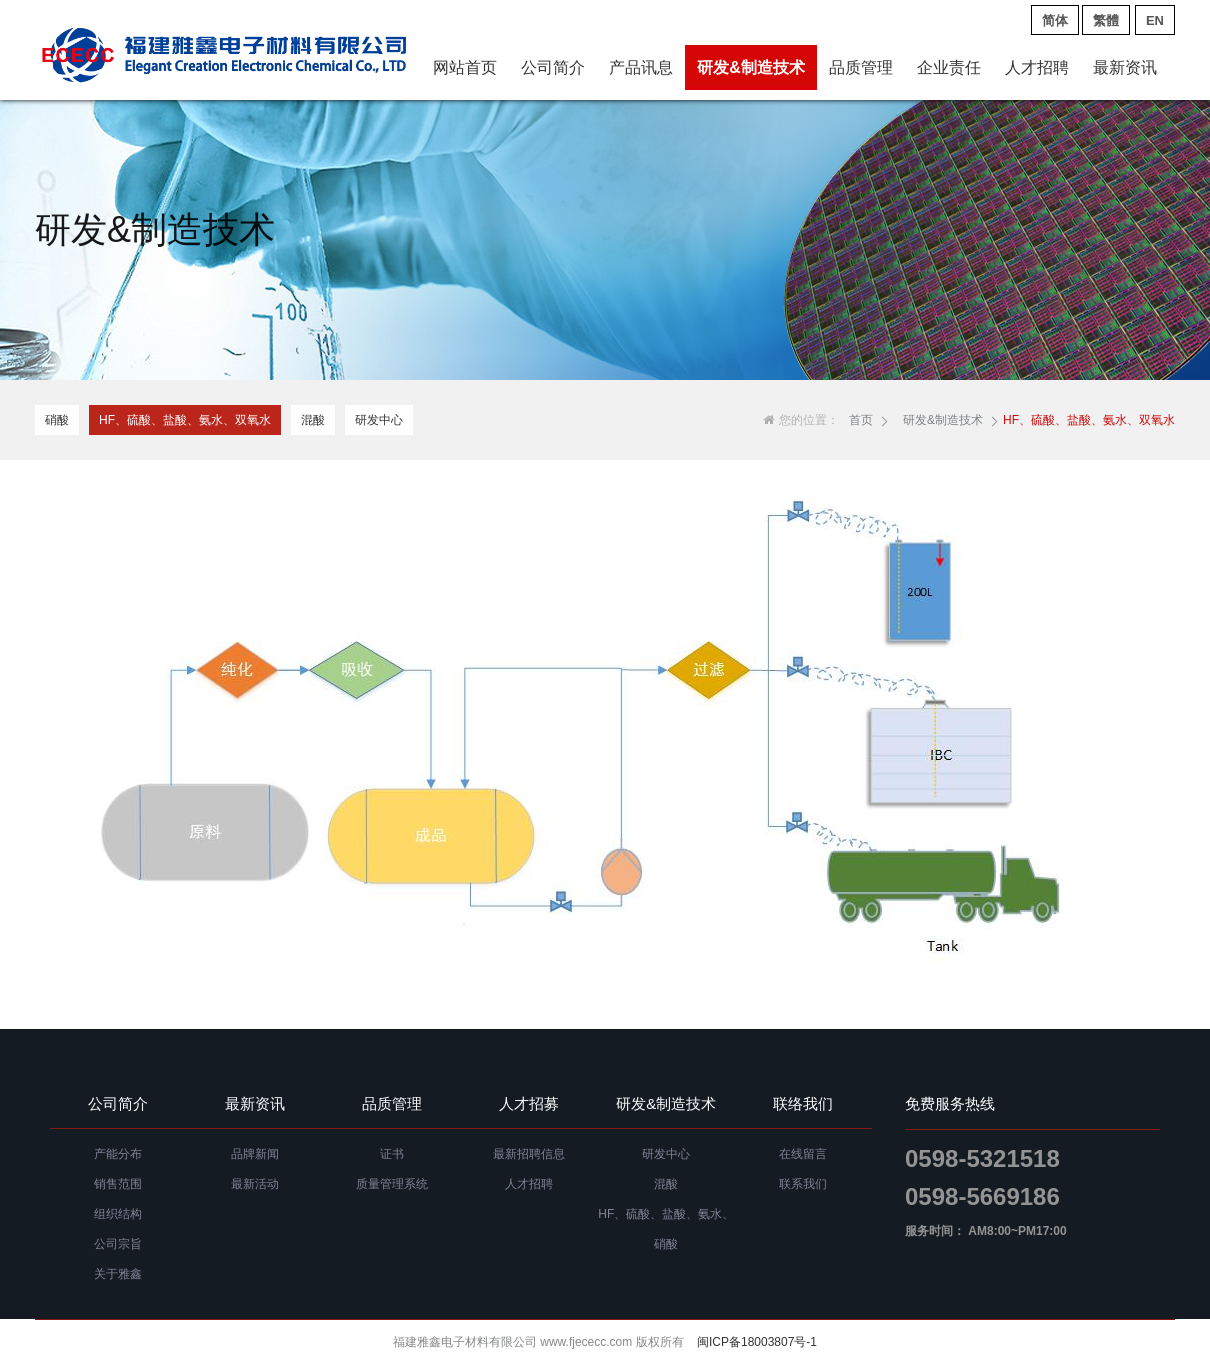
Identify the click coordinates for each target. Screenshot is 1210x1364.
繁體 (1106, 20)
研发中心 (379, 420)
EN (1155, 20)
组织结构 (118, 1214)
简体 (1055, 20)
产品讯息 (641, 67)
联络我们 (803, 1103)
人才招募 (529, 1103)
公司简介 (553, 67)
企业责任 (949, 67)
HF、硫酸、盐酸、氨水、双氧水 (185, 420)
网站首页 (465, 67)
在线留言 (803, 1154)
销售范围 (118, 1184)
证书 (392, 1154)
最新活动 (255, 1184)
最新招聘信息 (529, 1154)
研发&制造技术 (751, 67)
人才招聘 (1037, 67)
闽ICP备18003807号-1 (757, 1342)
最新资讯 (1125, 67)
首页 (861, 420)
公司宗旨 (118, 1244)
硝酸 (57, 420)
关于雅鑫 (118, 1274)
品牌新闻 (255, 1154)
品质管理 (861, 67)
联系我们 (803, 1184)
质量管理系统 (392, 1184)
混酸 (313, 420)
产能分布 (118, 1154)
